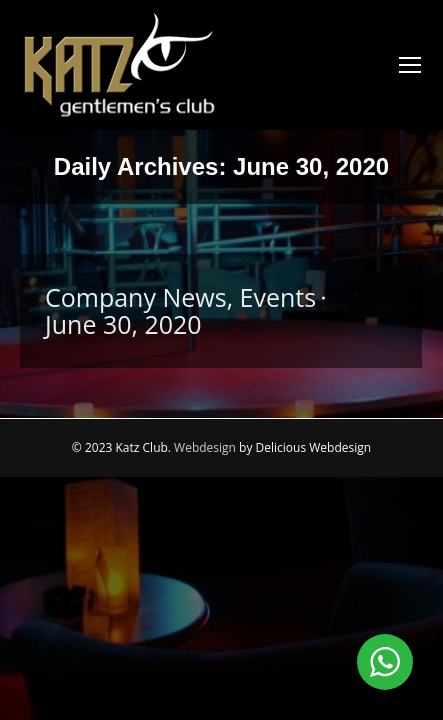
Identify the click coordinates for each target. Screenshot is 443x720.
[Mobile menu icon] (410, 65)
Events (278, 297)
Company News (136, 297)
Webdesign (205, 447)
